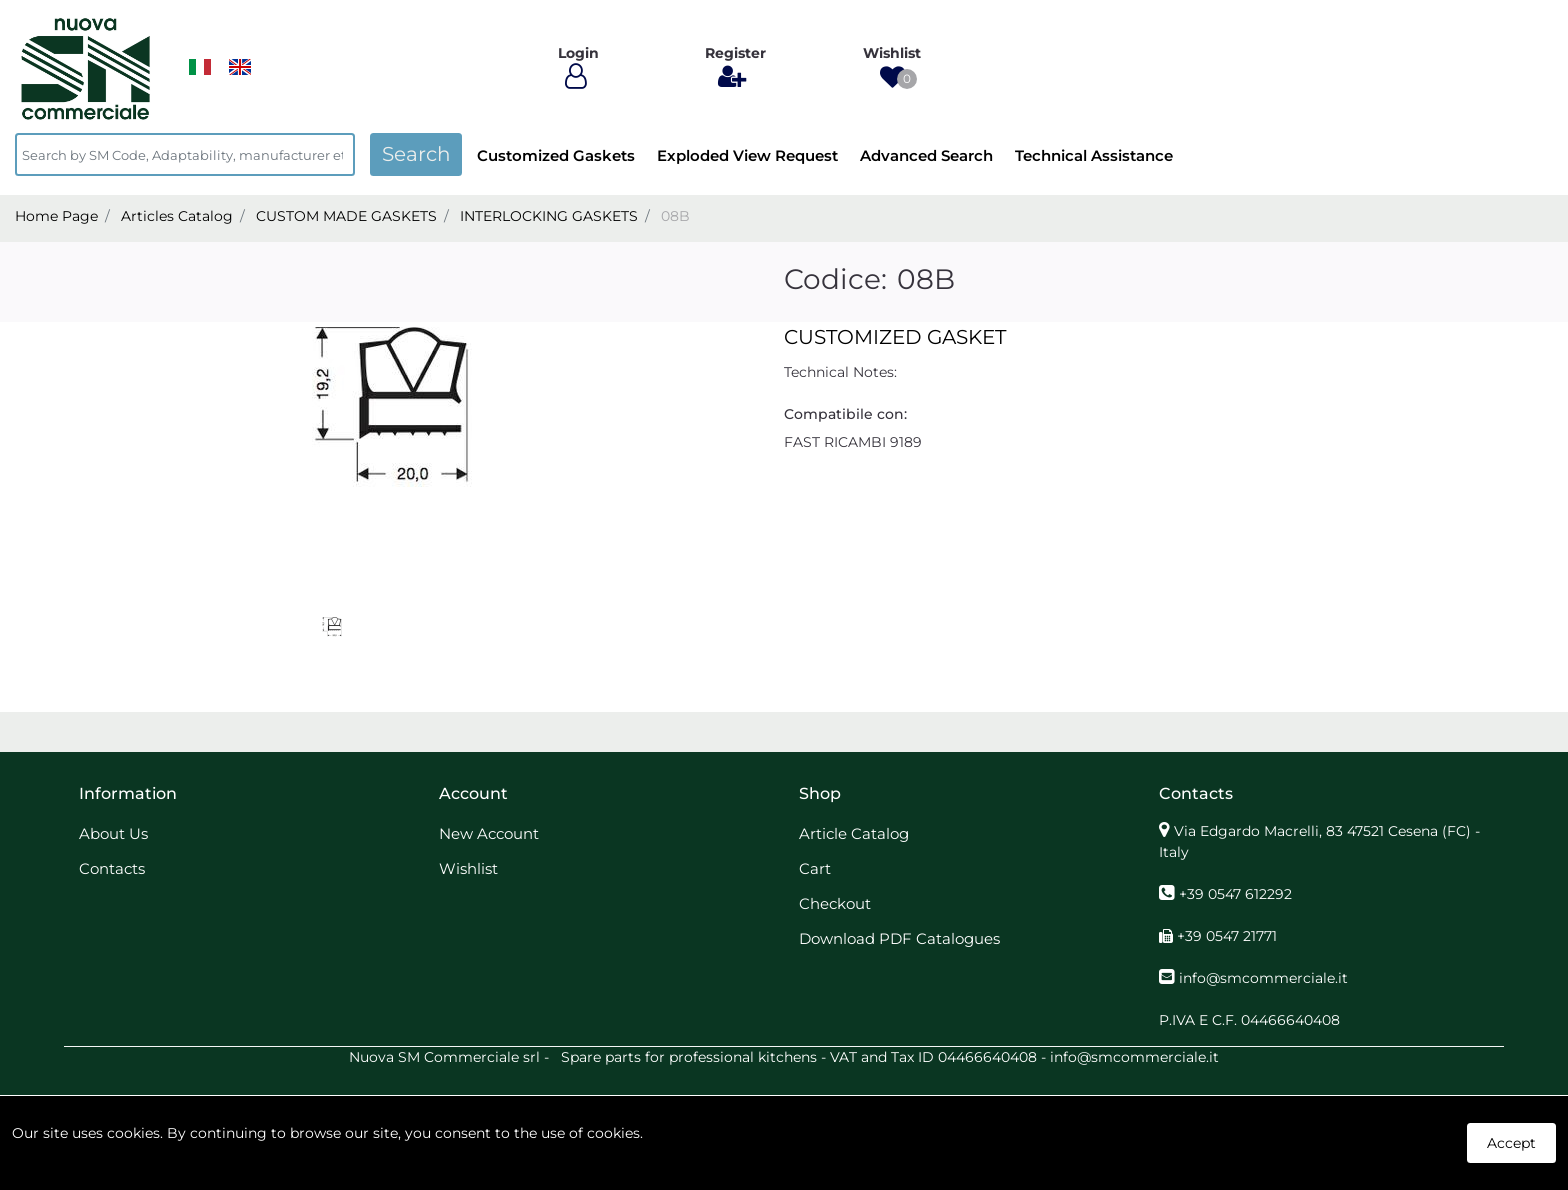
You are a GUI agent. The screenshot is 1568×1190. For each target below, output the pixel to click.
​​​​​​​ (200, 67)
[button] (892, 77)
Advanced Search (926, 155)
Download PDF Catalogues (899, 938)
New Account (489, 833)
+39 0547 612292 (1235, 894)
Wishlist (468, 868)
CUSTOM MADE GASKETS (346, 216)
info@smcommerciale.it (1263, 978)
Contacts (112, 868)
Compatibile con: (845, 414)
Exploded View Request (747, 155)
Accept (1511, 1143)
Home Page (56, 216)
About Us (113, 833)
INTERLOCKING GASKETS (549, 216)
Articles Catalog (177, 216)
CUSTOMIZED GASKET (895, 337)
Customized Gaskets (556, 155)
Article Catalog (854, 833)
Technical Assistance (1094, 155)
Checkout (835, 903)
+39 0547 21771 (1227, 936)
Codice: (835, 279)
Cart (815, 868)
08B (675, 216)
